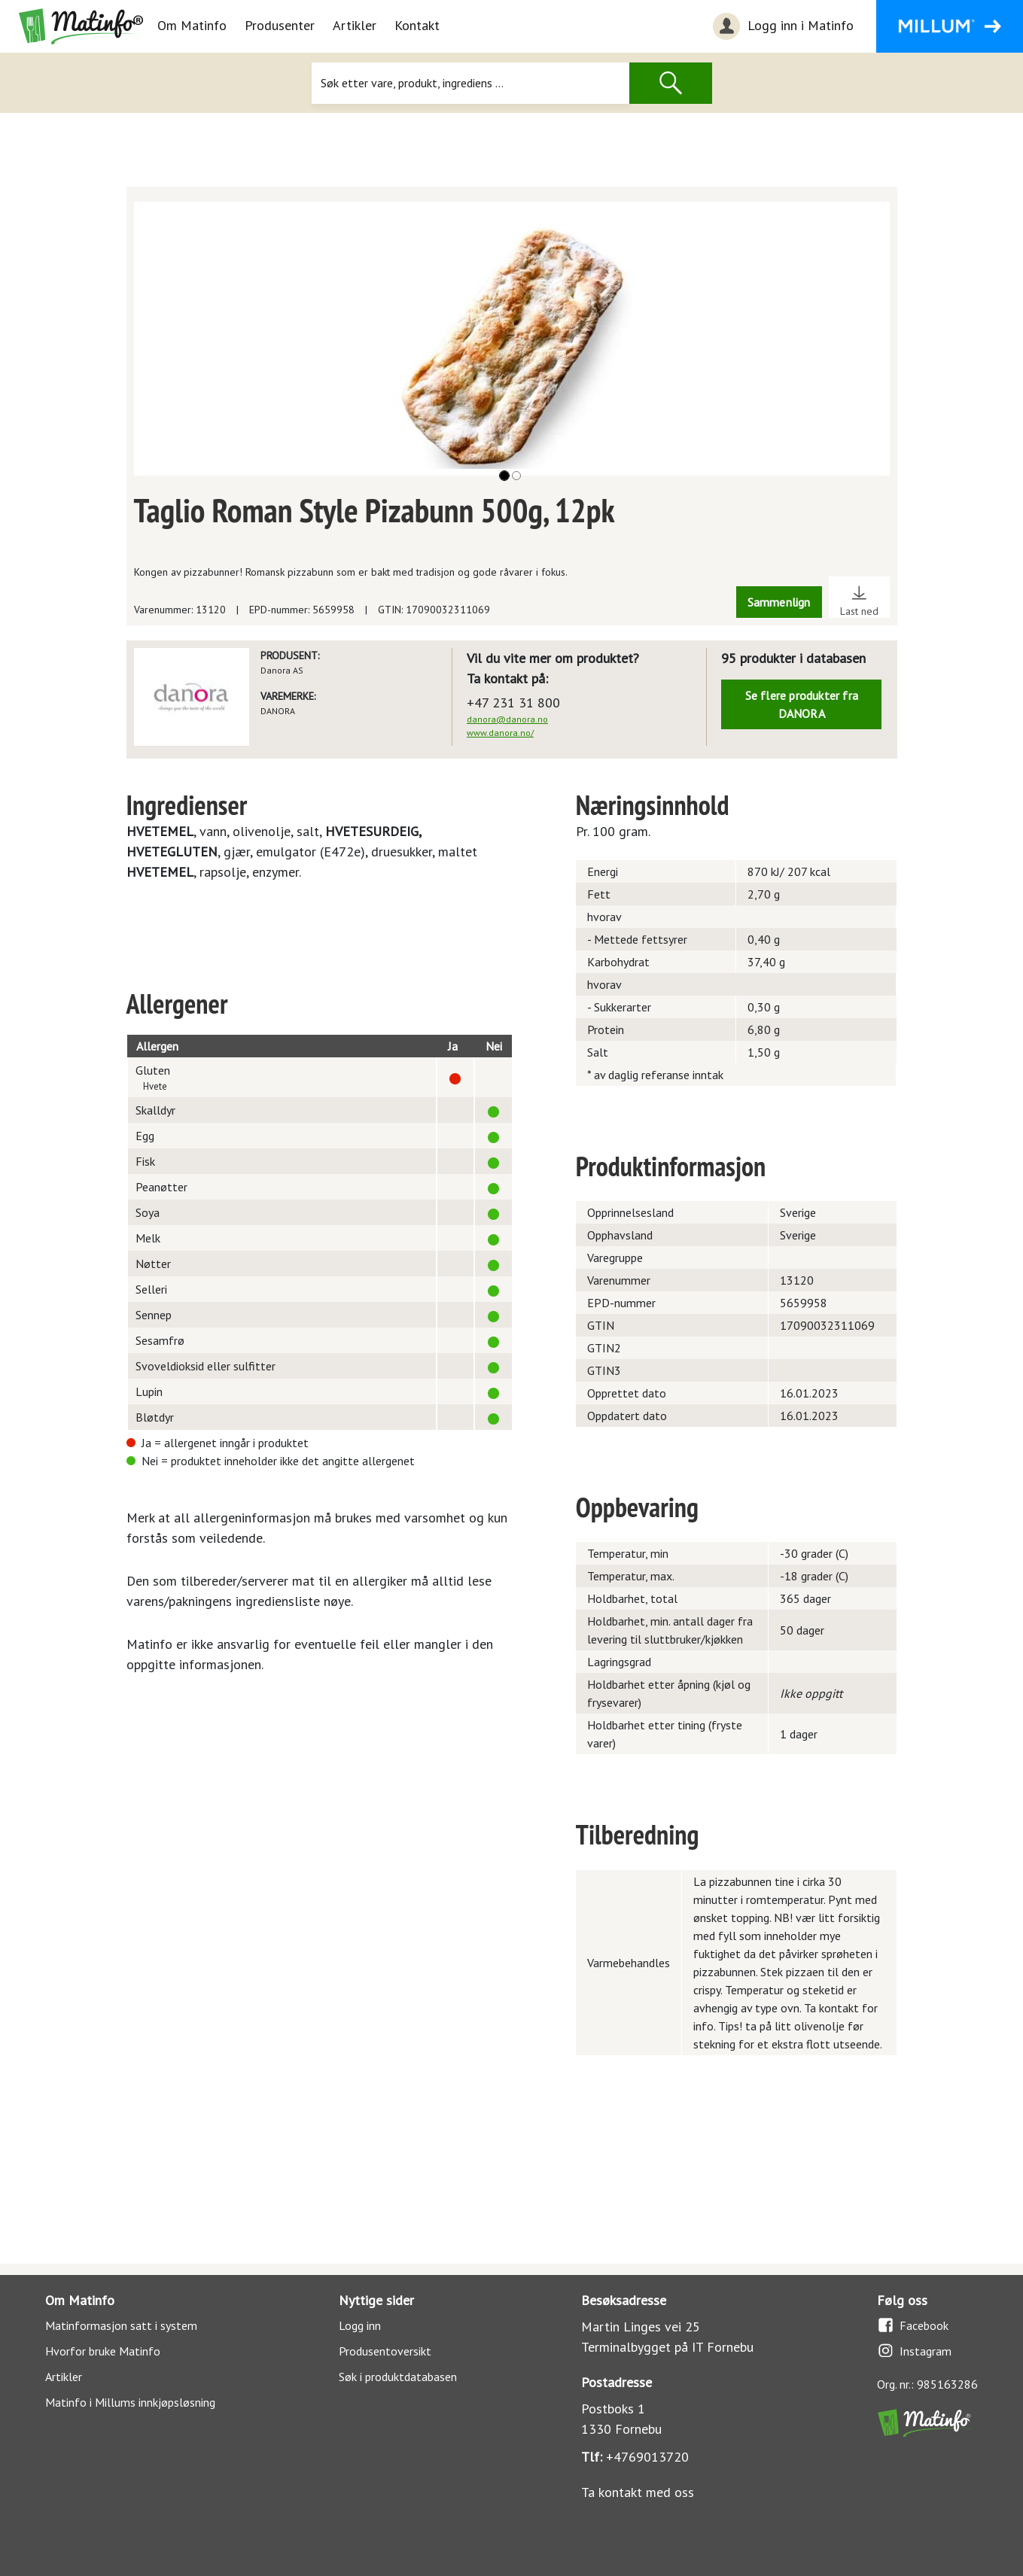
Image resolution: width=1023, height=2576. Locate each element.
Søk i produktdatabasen (398, 2376)
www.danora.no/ (500, 732)
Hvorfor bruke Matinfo (102, 2351)
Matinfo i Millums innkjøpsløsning (130, 2402)
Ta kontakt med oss (637, 2492)
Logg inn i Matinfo (781, 26)
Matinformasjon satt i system (121, 2325)
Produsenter (280, 25)
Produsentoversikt (385, 2351)
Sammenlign (779, 602)
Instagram (914, 2350)
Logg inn (360, 2325)
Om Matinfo (192, 25)
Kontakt (417, 25)
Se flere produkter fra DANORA (801, 704)
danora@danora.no (507, 719)
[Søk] (471, 83)
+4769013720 (647, 2456)
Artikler (354, 25)
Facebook (912, 2325)
